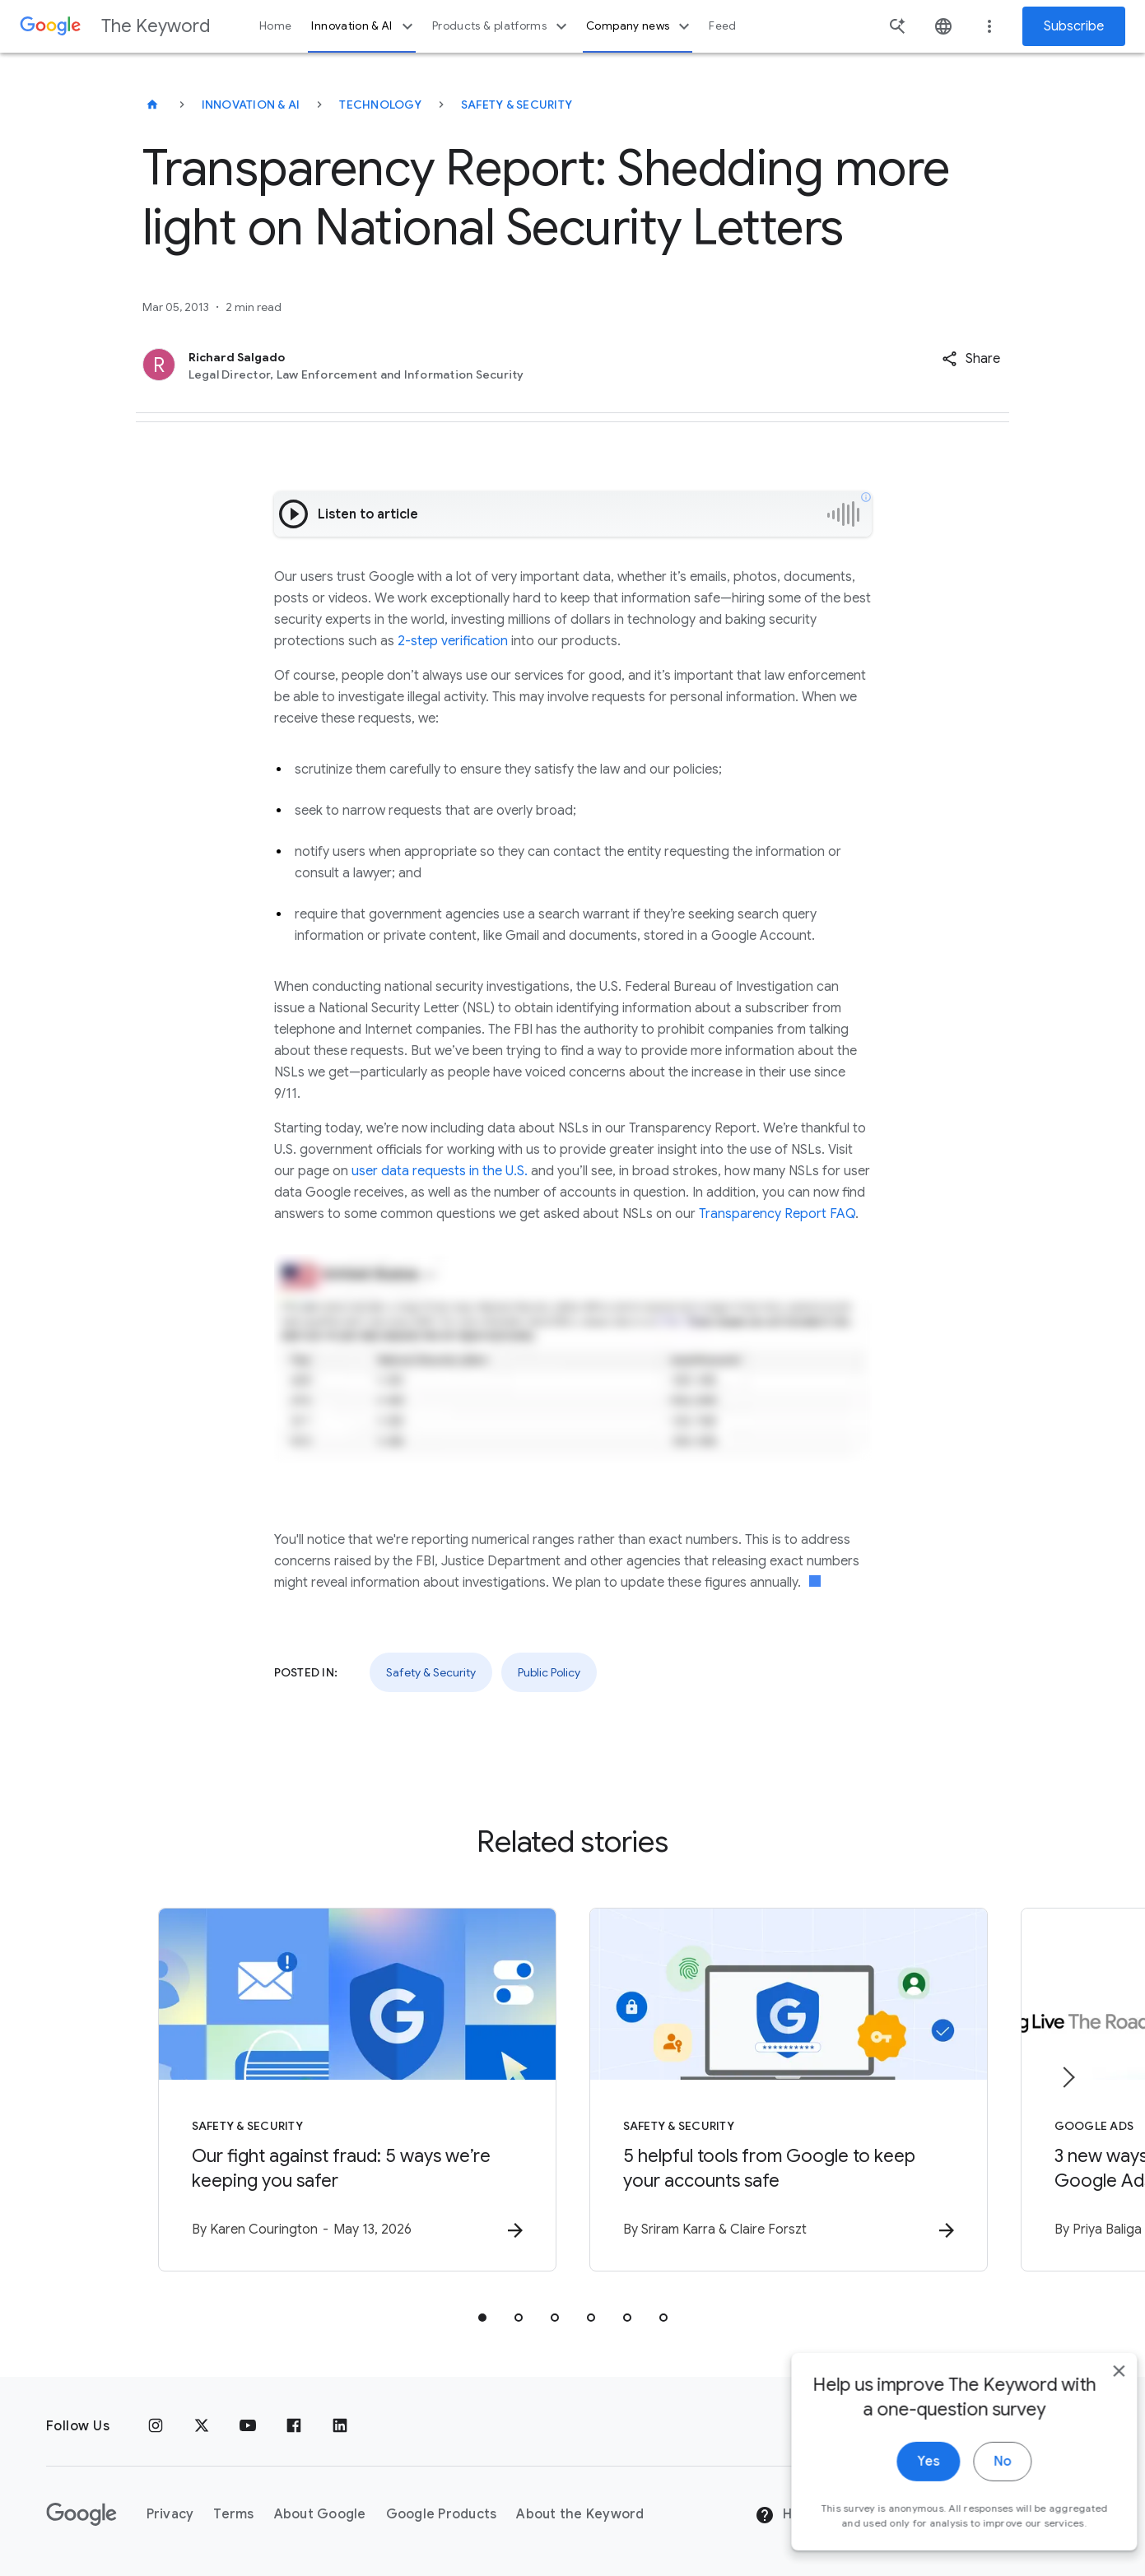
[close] (1094, 2396)
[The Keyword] (152, 104)
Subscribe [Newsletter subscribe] (1074, 26)
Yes (903, 2487)
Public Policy (549, 1672)
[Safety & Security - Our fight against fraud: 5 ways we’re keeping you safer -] (357, 2090)
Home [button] (275, 26)
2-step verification (453, 641)
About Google (320, 2514)
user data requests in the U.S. (439, 1171)
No (977, 2487)
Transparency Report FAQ (777, 1214)
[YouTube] (248, 2426)
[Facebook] (294, 2426)
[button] (970, 359)
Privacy (170, 2514)
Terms (233, 2514)
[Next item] (1068, 2077)
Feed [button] (722, 26)
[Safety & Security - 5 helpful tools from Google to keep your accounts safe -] (788, 2090)
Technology (380, 104)
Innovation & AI (364, 26)
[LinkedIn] (340, 2426)
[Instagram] (155, 2426)
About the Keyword (580, 2514)
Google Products (441, 2514)
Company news (640, 26)
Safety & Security (516, 104)
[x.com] (201, 2426)
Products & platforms (501, 26)
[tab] (482, 2317)
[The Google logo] (81, 2514)
